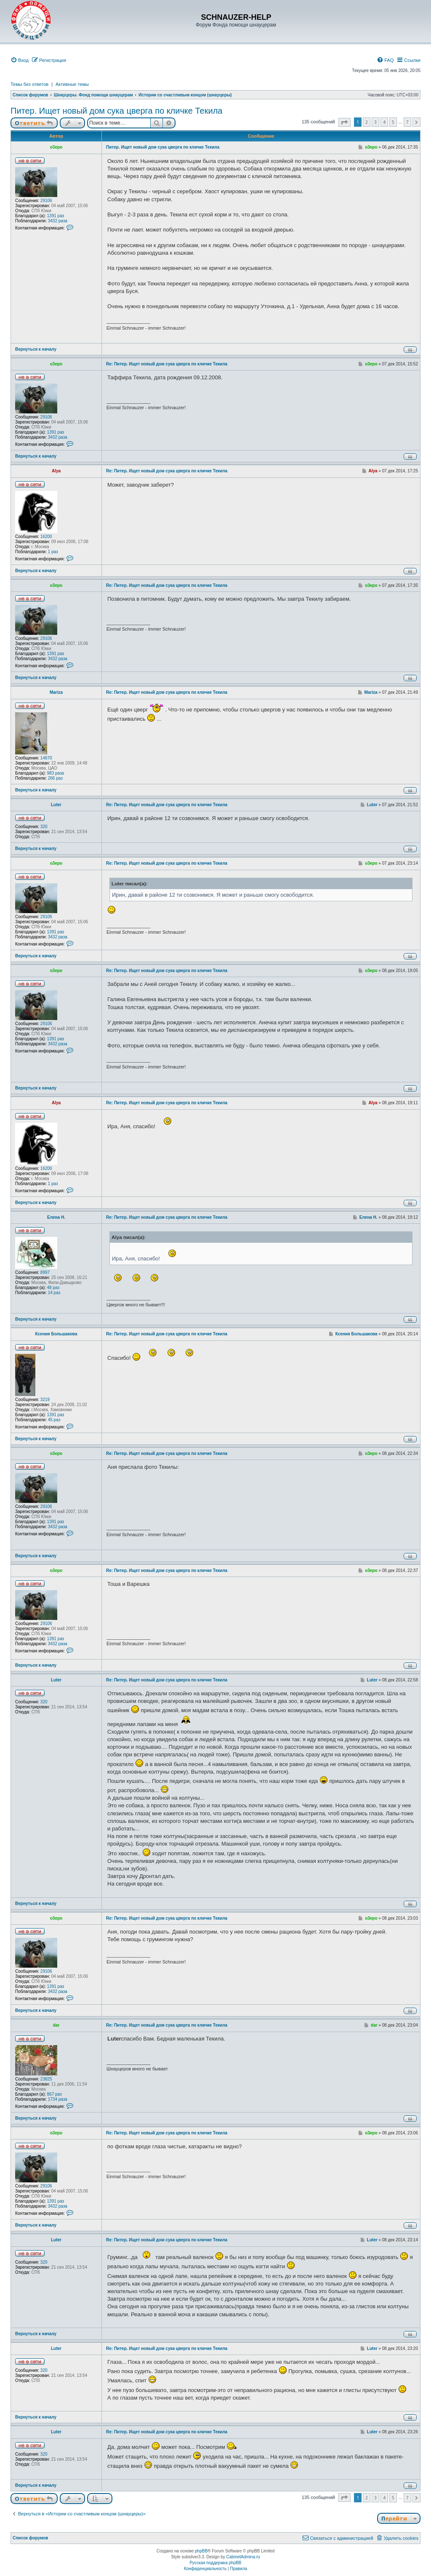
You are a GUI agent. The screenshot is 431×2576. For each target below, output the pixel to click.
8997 (45, 1272)
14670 (46, 758)
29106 (46, 200)
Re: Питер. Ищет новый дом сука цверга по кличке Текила (166, 364)
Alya (56, 471)
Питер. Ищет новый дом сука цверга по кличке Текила (116, 110)
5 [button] (393, 122)
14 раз (54, 1292)
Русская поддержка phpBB (215, 2562)
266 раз (55, 778)
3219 (45, 1399)
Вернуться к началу (35, 349)
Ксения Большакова (56, 1334)
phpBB (201, 2551)
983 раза (55, 773)
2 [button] (366, 122)
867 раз (54, 2094)
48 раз (53, 1287)
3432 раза (57, 220)
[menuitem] (20, 60)
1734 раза (57, 2099)
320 (44, 826)
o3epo (56, 147)
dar (56, 2025)
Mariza (56, 692)
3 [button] (375, 122)
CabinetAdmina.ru (243, 2557)
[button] (344, 122)
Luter (56, 804)
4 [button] (384, 122)
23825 (46, 2079)
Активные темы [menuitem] (72, 84)
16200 (46, 536)
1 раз (53, 551)
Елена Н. (56, 1217)
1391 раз (55, 215)
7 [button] (407, 122)
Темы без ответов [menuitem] (29, 84)
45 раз (54, 1419)
